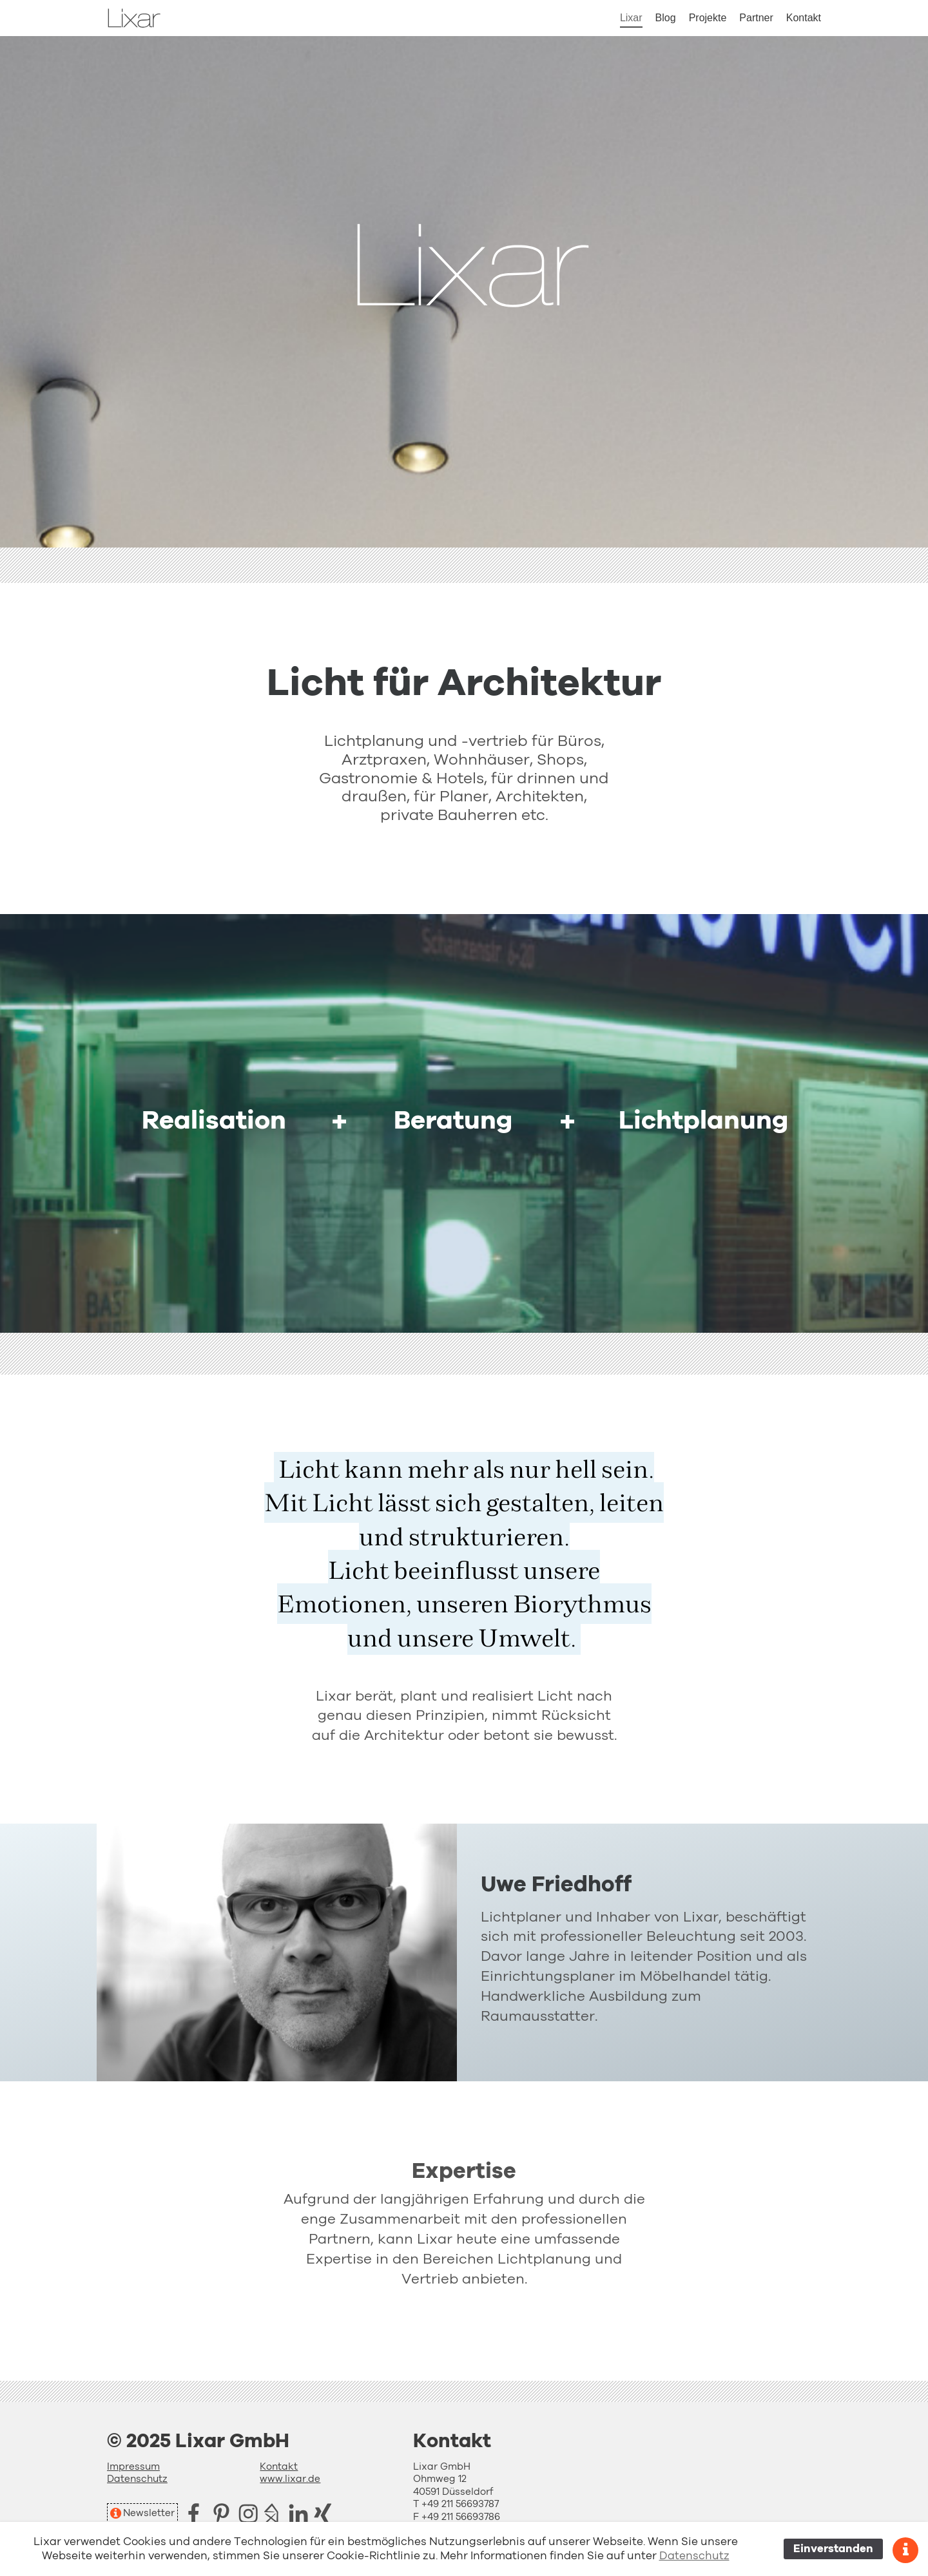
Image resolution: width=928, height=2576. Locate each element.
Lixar (631, 17)
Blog (665, 17)
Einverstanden (833, 2548)
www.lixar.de (290, 2479)
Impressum (133, 2467)
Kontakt (803, 17)
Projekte (708, 17)
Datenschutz (137, 2479)
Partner (756, 17)
